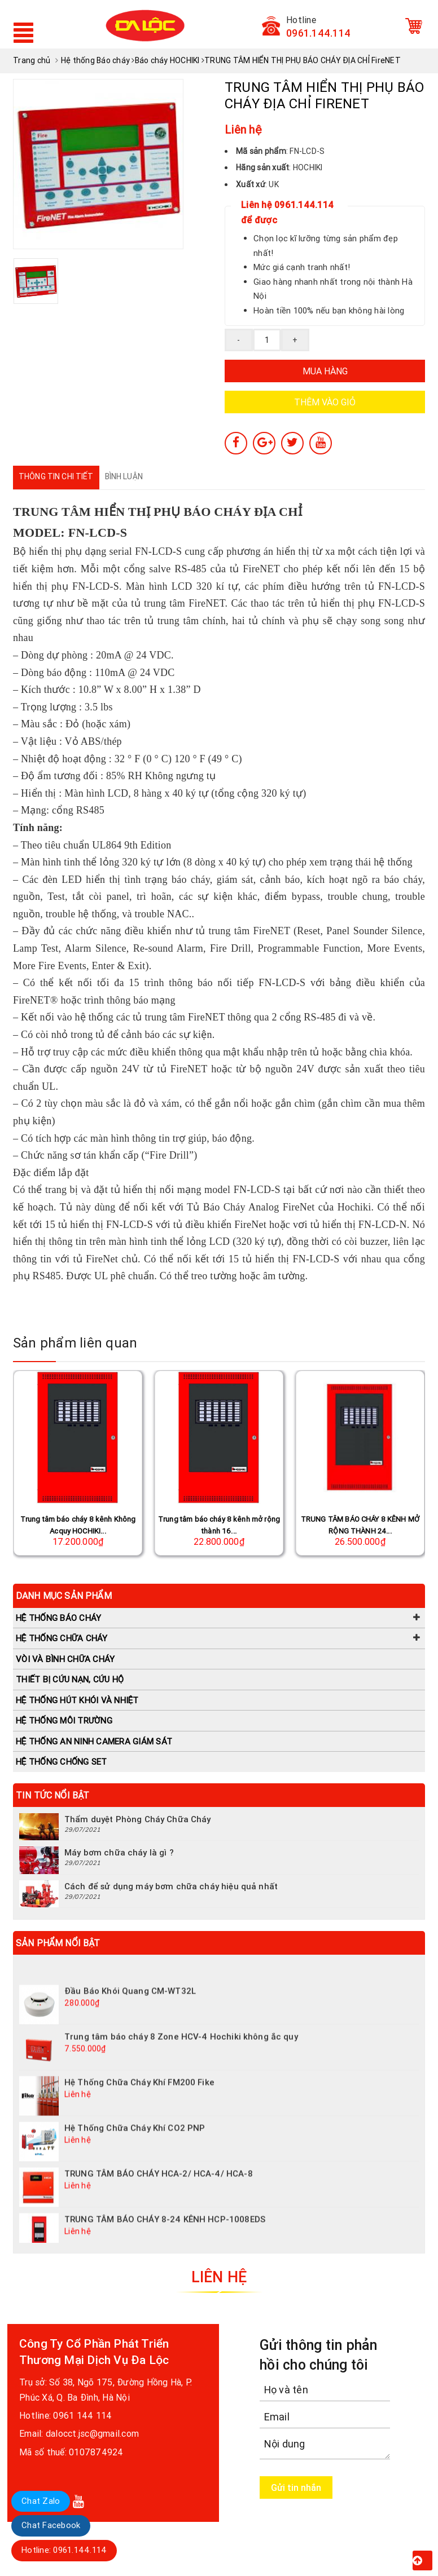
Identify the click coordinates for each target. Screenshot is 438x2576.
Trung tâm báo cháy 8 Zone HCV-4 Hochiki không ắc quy (181, 2053)
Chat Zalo (40, 2500)
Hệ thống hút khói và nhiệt (77, 1700)
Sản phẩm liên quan (75, 1343)
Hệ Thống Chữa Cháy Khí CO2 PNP (134, 2144)
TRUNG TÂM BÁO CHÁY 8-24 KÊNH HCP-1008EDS (164, 2235)
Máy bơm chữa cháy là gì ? (119, 1852)
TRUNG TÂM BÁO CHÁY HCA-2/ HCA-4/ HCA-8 (158, 2190)
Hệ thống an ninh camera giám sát (94, 1741)
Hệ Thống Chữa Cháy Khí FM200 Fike (139, 2098)
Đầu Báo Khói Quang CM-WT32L (130, 2007)
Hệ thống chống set (61, 1761)
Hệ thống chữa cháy (62, 1638)
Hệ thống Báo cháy (58, 1617)
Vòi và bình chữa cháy (65, 1659)
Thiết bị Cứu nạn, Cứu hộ (70, 1679)
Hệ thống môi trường (64, 1720)
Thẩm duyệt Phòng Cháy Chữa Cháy (137, 1819)
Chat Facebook (50, 2525)
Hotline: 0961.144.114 (64, 2549)
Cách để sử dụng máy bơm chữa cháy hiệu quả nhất (171, 1886)
